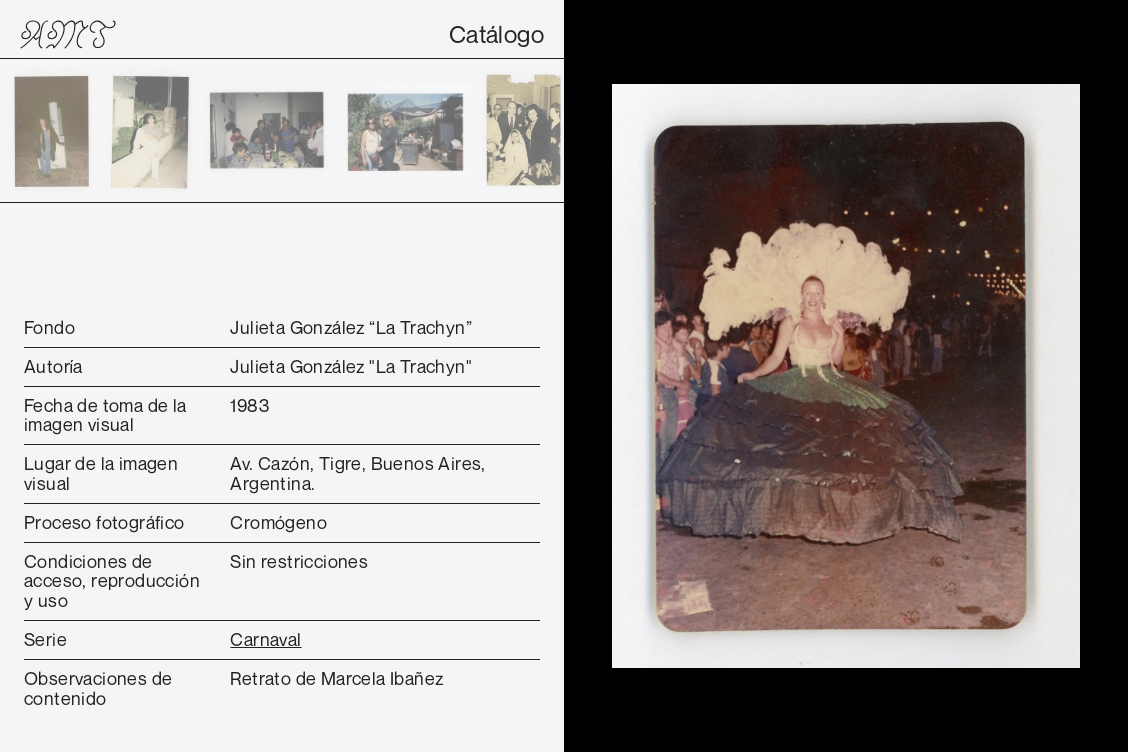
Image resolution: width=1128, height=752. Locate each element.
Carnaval (265, 639)
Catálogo (496, 34)
